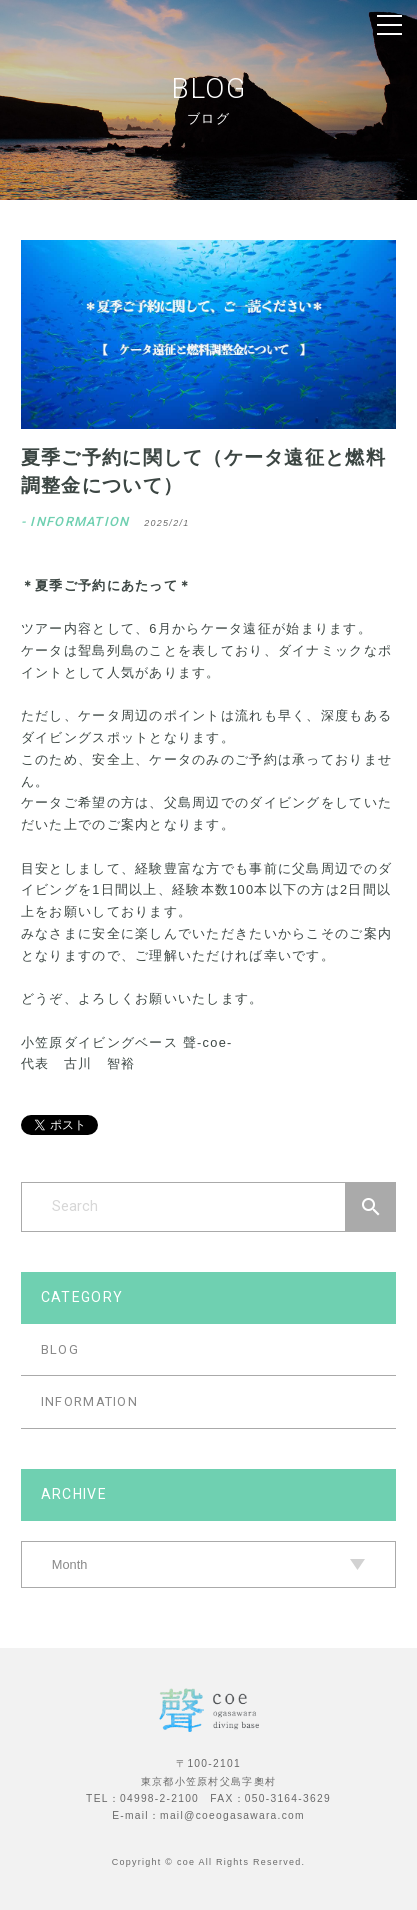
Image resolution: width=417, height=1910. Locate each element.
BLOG (60, 1349)
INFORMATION (89, 1401)
